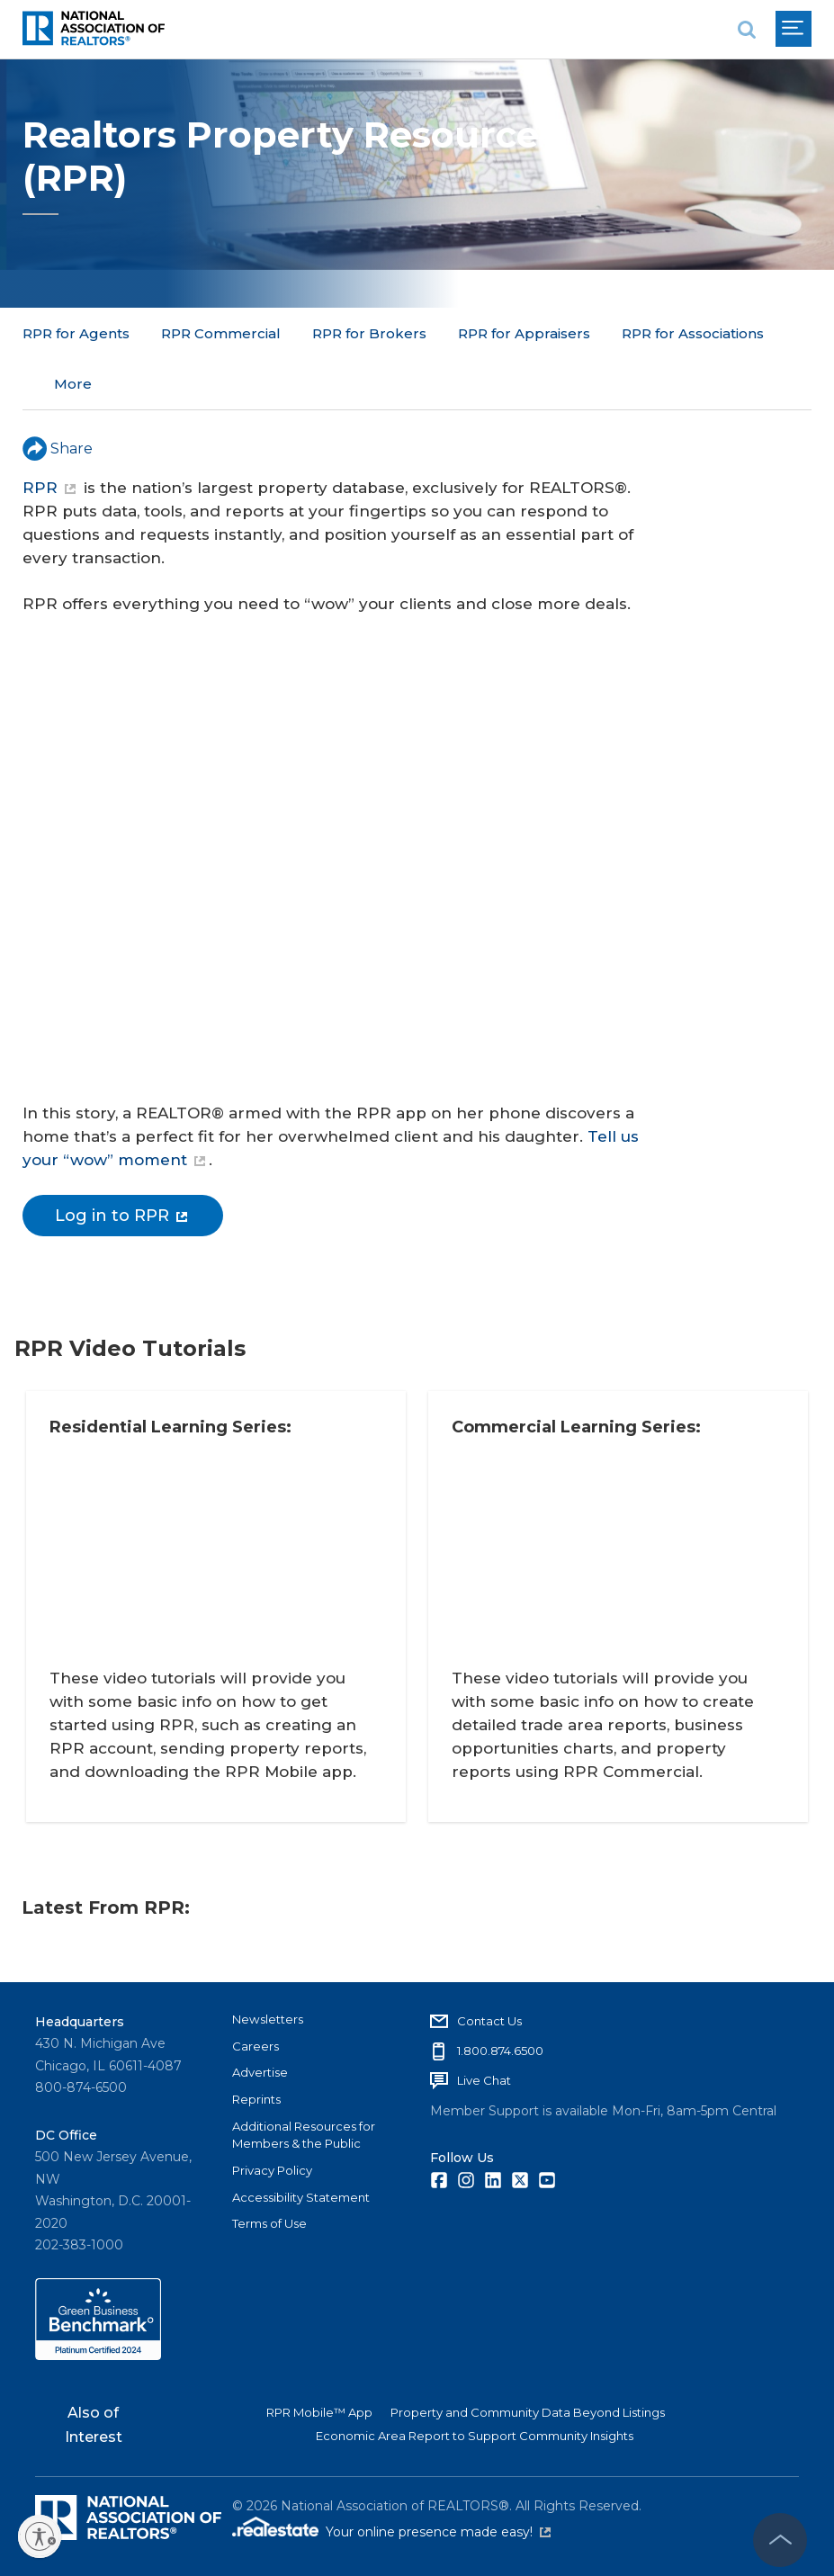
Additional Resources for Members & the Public (303, 2130)
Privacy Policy (272, 2166)
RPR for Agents (76, 333)
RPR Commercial (221, 333)
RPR (49, 436)
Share (57, 397)
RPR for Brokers (369, 333)
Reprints (256, 2094)
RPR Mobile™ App (319, 2408)
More (477, 333)
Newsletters (267, 2014)
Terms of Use (269, 2219)
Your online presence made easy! (438, 2528)
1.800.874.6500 (500, 2046)
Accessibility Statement (301, 2193)
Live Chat (484, 2076)
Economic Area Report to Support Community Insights (474, 2431)
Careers (255, 2041)
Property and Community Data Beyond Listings (527, 2408)
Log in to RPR (121, 1164)
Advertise (260, 2067)
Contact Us (489, 2016)
